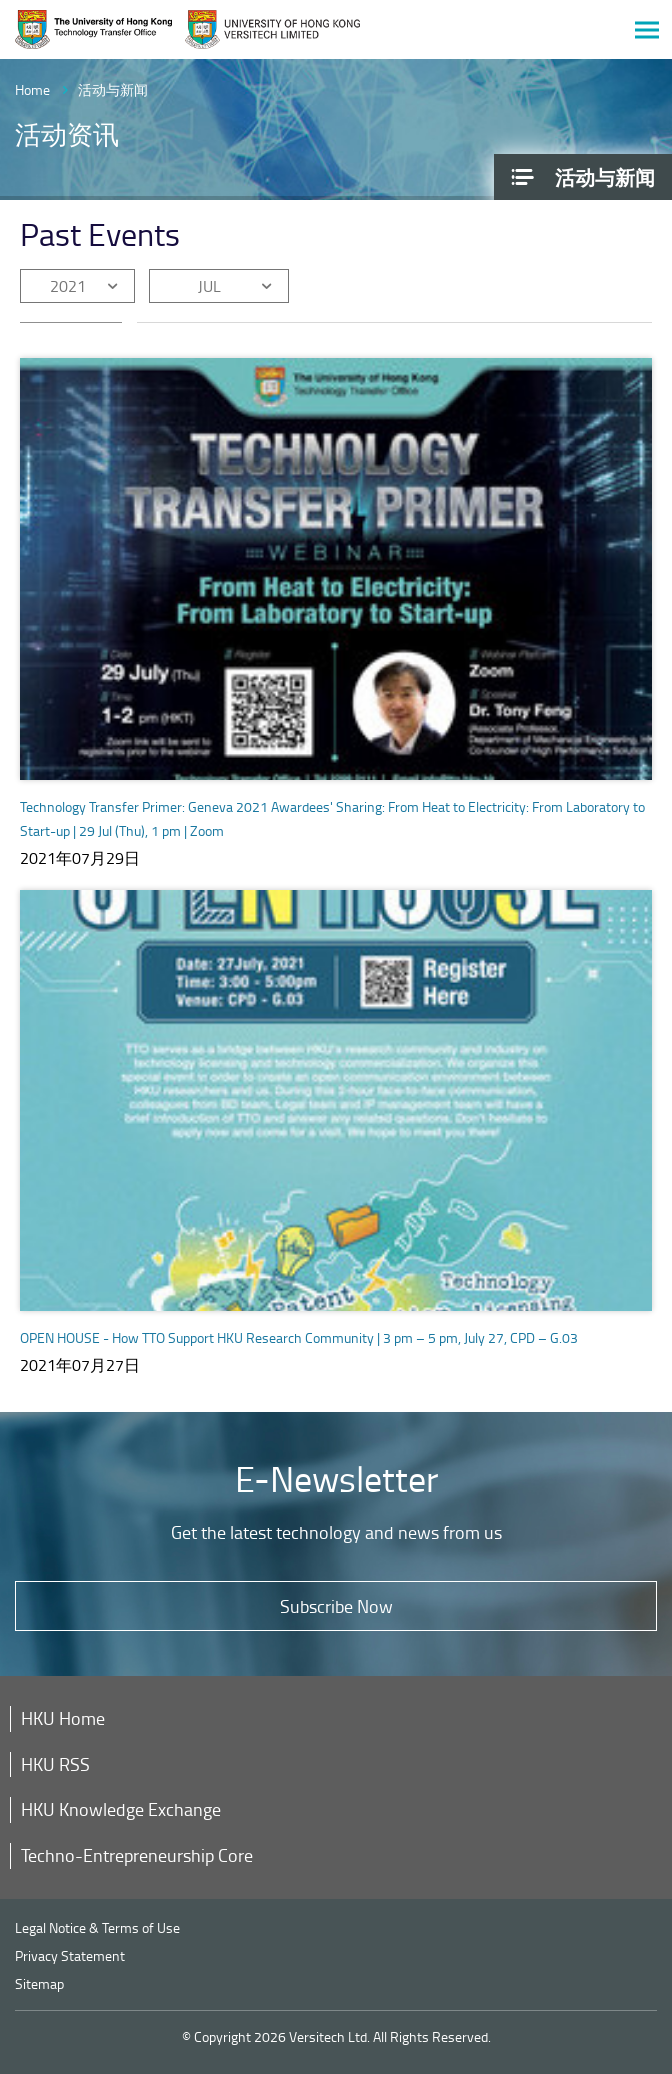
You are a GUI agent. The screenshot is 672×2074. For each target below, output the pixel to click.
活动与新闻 (113, 89)
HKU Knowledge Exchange (121, 1809)
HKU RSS (55, 1764)
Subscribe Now (336, 1606)
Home (32, 89)
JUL (209, 286)
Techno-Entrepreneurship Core (137, 1855)
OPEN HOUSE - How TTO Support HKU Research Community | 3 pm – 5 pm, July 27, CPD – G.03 (299, 1337)
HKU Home (63, 1718)
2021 (68, 286)
